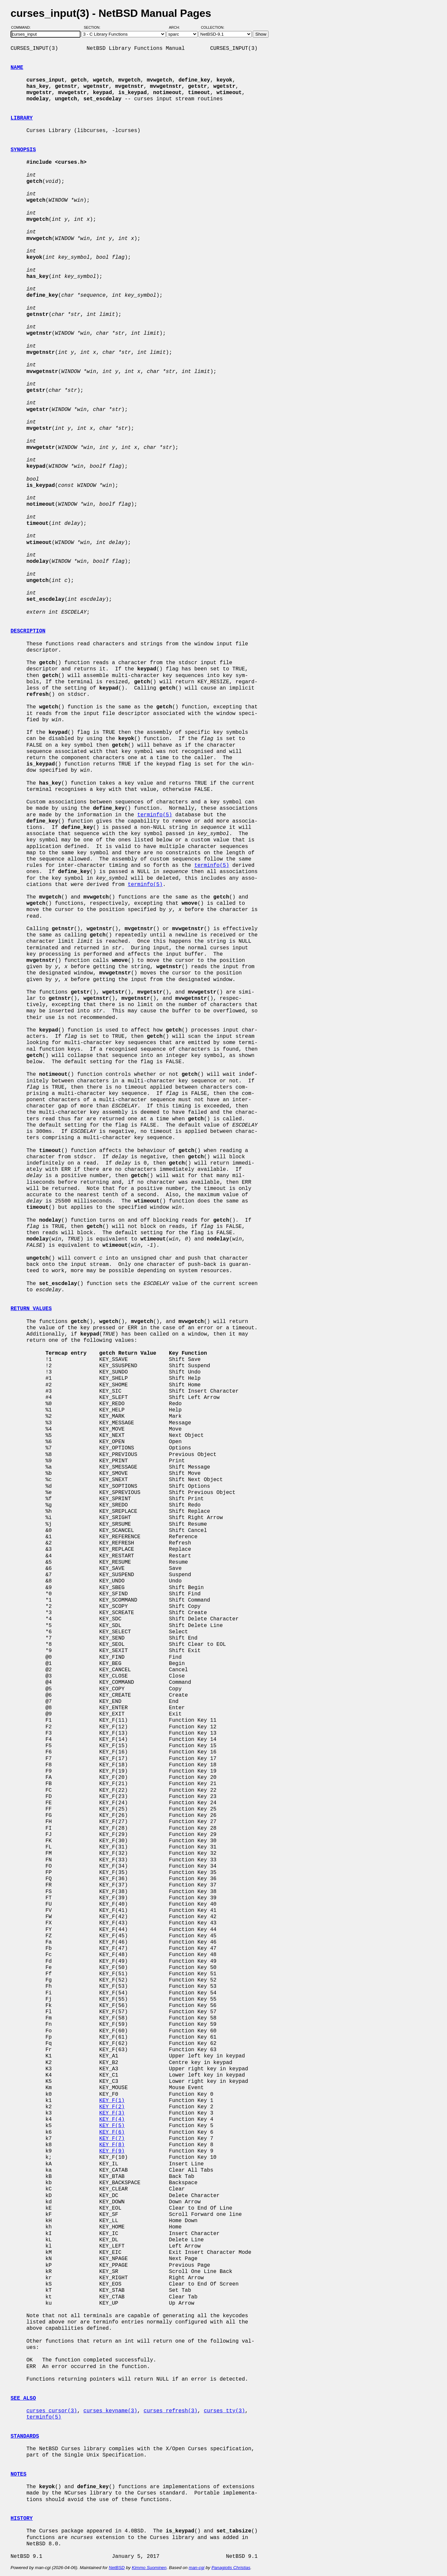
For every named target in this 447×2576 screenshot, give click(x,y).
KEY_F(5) (112, 2125)
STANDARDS (25, 2436)
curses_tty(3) (224, 2411)
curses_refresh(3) (170, 2411)
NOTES (18, 2474)
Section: (93, 27)
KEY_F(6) (112, 2132)
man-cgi (196, 2567)
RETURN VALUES (31, 1308)
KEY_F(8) (112, 2145)
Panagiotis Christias (230, 2567)
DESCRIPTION (28, 631)
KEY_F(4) (112, 2119)
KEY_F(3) (112, 2113)
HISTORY (22, 2518)
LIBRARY (22, 118)
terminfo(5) (154, 815)
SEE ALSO (23, 2398)
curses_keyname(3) (110, 2411)
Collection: (212, 27)
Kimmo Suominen (149, 2567)
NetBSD (117, 2567)
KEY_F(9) (112, 2151)
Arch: (177, 27)
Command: (23, 27)
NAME (17, 67)
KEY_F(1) (112, 2100)
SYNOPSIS (23, 149)
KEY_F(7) (112, 2138)
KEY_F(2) (112, 2107)
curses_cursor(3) (51, 2411)
